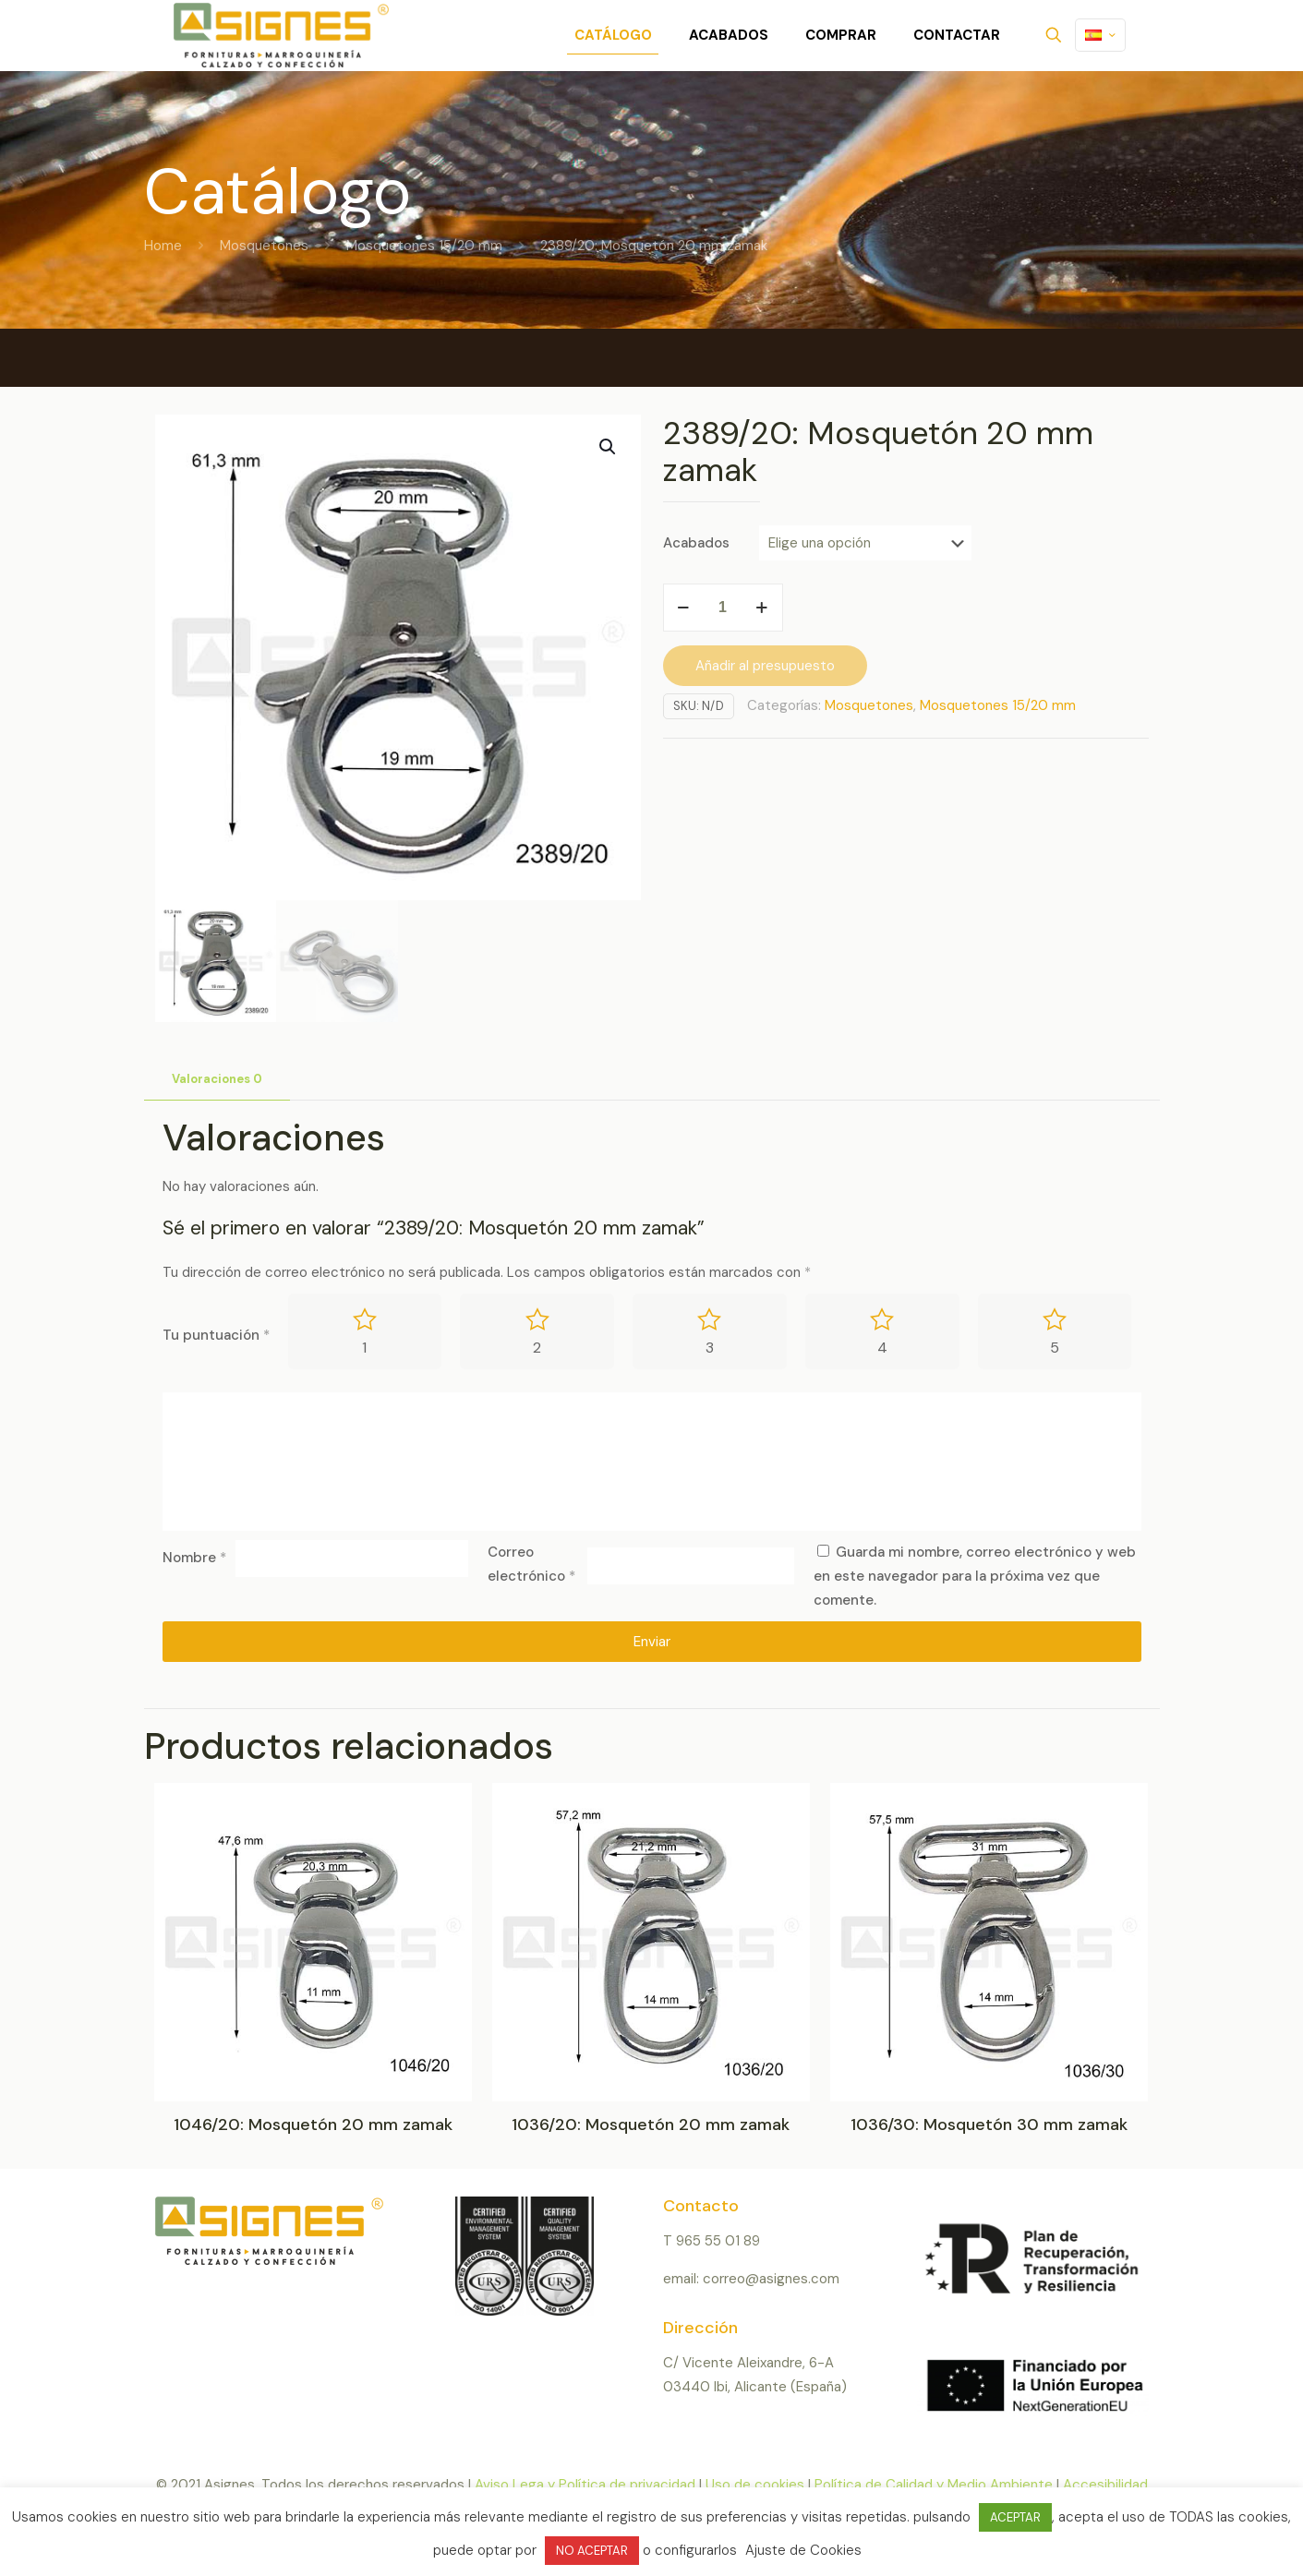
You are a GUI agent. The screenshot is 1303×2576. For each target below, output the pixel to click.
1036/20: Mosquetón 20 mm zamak (651, 2124)
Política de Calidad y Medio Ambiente (933, 2484)
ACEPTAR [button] (1015, 2517)
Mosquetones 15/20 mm (424, 245)
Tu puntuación (216, 1335)
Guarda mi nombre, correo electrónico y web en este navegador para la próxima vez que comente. (975, 1576)
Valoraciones (217, 1079)
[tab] (217, 1080)
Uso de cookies (755, 2484)
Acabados (696, 543)
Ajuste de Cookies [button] (803, 2550)
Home (163, 245)
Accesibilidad (1105, 2484)
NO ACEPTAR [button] (592, 2550)
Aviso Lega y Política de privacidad (585, 2484)
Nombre (194, 1557)
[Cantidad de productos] (723, 608)
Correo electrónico (531, 1564)
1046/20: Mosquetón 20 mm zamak (313, 2124)
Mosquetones (264, 245)
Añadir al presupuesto (765, 665)
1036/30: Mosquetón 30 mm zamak (989, 2124)
